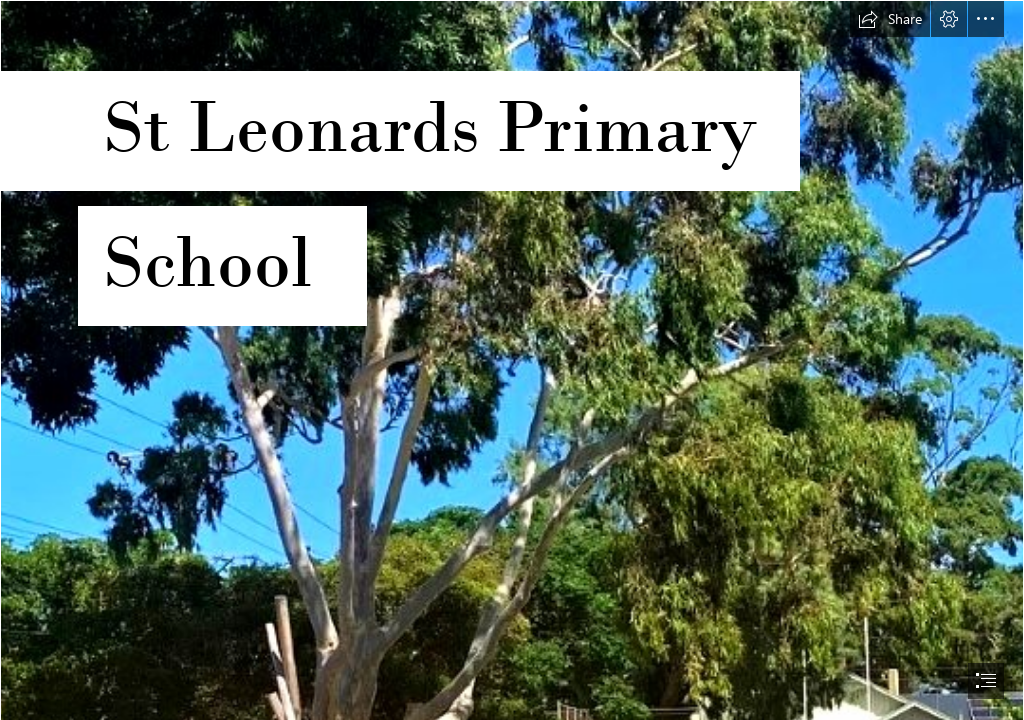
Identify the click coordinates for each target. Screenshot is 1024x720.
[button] (890, 19)
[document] (512, 360)
